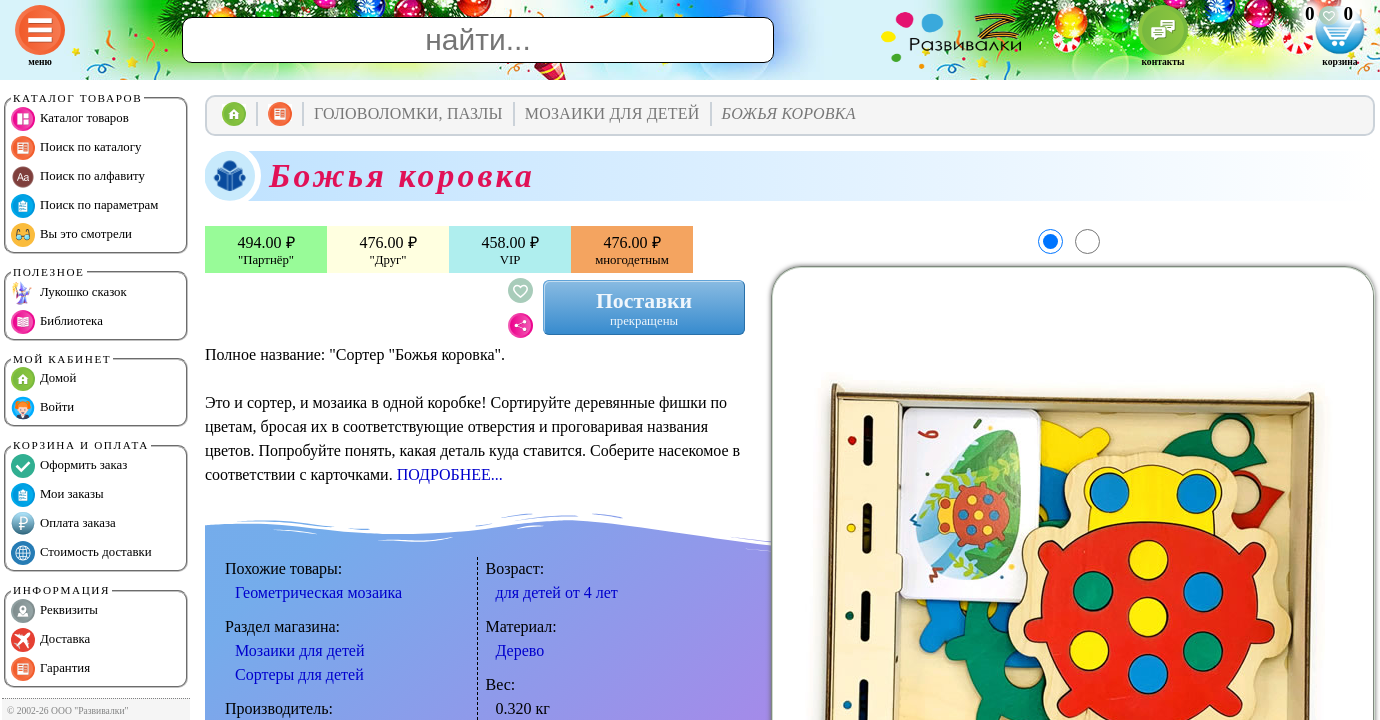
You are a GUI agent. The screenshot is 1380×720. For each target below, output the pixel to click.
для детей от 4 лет (557, 592)
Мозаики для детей (300, 650)
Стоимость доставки (81, 553)
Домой (43, 379)
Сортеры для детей (299, 674)
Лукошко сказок (69, 293)
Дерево (520, 650)
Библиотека (57, 322)
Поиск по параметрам (84, 206)
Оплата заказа (63, 524)
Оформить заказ (69, 466)
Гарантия (50, 669)
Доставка (50, 640)
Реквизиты (54, 611)
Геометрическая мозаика (318, 592)
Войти (42, 408)
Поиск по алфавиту (78, 177)
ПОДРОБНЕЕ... (450, 474)
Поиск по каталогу (76, 148)
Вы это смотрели (71, 235)
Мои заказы (57, 495)
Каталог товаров (70, 119)
